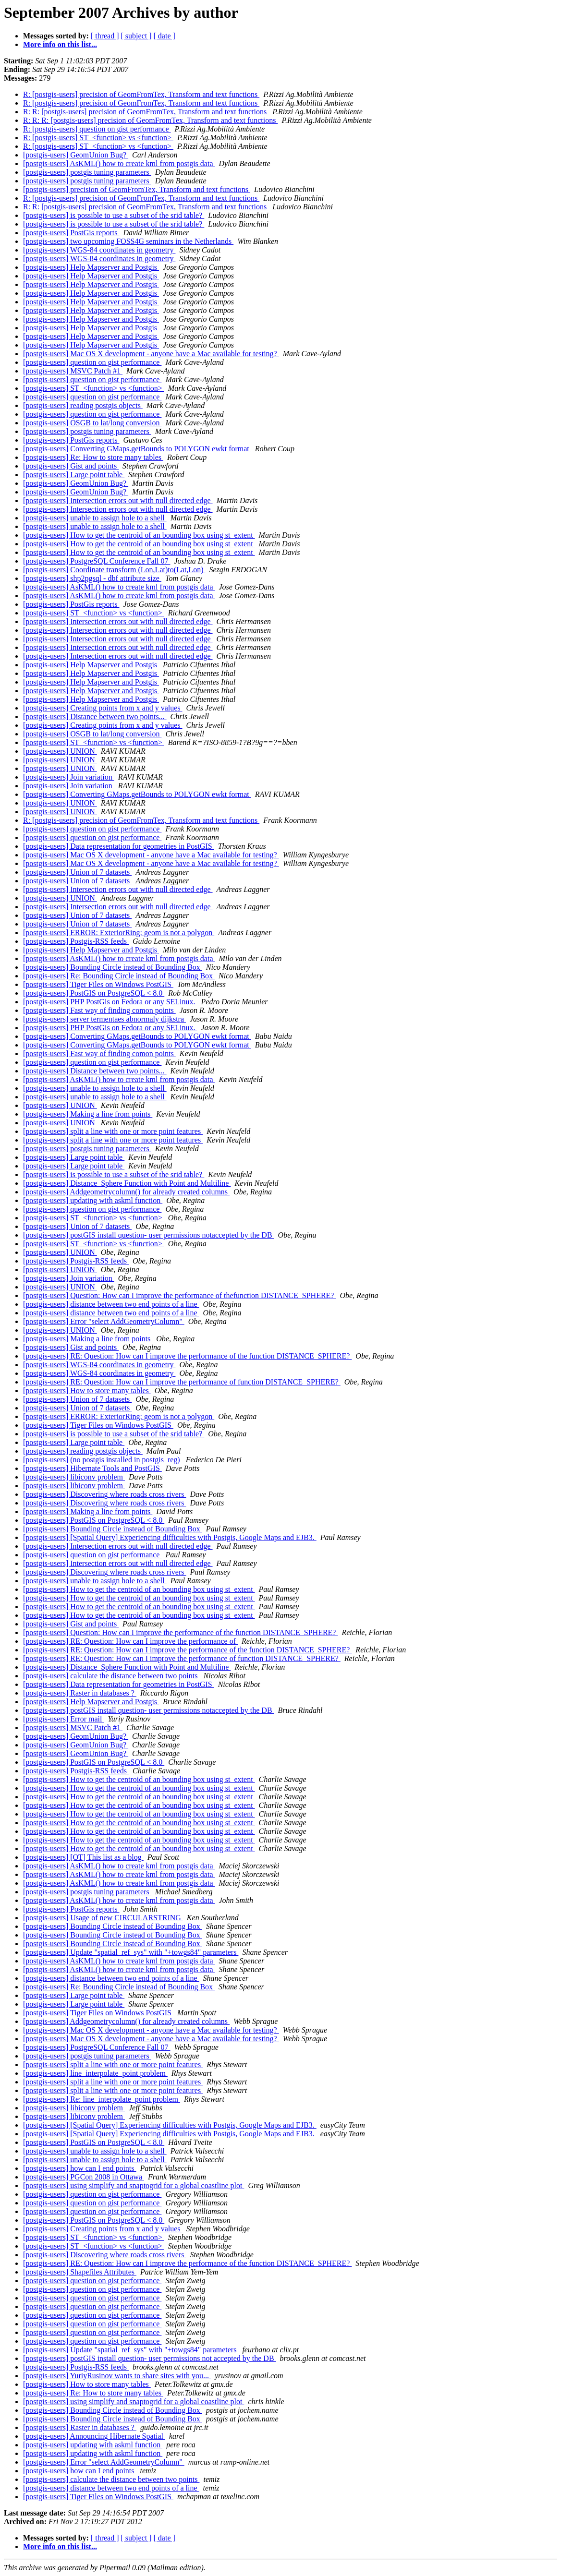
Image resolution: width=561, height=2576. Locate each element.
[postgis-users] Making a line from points (87, 1114)
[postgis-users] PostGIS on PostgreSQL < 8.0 (93, 993)
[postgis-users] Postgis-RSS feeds (76, 941)
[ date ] (164, 36)
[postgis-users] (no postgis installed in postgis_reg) (102, 1460)
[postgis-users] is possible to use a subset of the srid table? (113, 215)
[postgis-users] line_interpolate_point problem (95, 2073)
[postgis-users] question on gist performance (92, 362)
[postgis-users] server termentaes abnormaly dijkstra (104, 1019)
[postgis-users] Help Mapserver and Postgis (91, 267)
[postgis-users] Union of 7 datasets (77, 872)
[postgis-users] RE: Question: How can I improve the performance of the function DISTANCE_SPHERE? (187, 1356)
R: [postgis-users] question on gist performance (97, 129)
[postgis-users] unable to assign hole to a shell (95, 518)
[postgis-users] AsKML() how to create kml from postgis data (119, 163)
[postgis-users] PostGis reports (71, 233)
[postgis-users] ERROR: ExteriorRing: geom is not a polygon (118, 932)
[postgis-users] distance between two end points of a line (111, 1304)
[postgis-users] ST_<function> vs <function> (93, 388)
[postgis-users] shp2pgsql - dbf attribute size (92, 578)
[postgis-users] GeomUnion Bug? (75, 155)
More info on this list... (60, 44)
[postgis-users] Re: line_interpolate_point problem (101, 2099)
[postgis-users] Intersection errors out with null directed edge (118, 500)
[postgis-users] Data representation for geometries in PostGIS (118, 846)
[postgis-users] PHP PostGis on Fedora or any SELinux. (110, 1002)
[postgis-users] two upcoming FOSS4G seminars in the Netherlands (128, 241)
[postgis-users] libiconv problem (74, 1477)
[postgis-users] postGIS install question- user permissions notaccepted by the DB (148, 1235)
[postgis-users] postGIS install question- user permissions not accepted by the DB (149, 2358)
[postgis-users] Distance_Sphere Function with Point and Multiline (127, 1183)
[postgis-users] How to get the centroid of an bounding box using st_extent (139, 535)
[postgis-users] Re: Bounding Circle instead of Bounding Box (119, 976)
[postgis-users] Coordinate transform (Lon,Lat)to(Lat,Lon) (114, 570)
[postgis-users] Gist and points (71, 466)
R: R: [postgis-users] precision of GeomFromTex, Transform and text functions (145, 112)
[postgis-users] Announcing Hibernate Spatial (94, 2436)
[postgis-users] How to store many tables (87, 1390)
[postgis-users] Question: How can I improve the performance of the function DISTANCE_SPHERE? (180, 1632)
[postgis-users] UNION (60, 751)
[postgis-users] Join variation (68, 777)
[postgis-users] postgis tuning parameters (87, 172)
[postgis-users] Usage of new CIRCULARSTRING (103, 1918)
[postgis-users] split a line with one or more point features (113, 1131)
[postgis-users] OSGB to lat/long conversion (92, 423)
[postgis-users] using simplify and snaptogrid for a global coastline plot (133, 2185)
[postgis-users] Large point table (73, 474)
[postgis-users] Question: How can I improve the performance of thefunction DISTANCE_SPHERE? (179, 1295)
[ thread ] (105, 36)
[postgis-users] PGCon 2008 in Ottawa (83, 2177)
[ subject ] (136, 36)
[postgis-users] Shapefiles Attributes (79, 2272)
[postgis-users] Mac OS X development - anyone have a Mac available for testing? (151, 353)
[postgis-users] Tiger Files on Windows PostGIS (98, 984)
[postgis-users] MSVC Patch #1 (72, 371)
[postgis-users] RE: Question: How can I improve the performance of (130, 1641)
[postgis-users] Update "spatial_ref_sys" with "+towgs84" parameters (130, 1952)
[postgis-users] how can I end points (79, 2168)
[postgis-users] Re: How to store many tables (93, 457)
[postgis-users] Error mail (63, 1719)
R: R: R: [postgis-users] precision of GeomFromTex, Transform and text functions (150, 120)
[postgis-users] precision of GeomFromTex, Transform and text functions (136, 189)
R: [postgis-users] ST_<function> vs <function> (98, 137)
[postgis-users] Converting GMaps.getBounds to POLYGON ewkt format (137, 449)
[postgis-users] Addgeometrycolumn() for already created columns (126, 1192)
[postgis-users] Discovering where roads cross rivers (104, 1494)
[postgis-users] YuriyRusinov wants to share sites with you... (117, 2375)
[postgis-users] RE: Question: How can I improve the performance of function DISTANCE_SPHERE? (182, 1382)
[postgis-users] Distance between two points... (95, 716)
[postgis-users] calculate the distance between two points (111, 1676)
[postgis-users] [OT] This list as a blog (83, 1857)
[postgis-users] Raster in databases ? (79, 1693)
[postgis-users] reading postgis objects (83, 405)
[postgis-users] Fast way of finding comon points (99, 1010)
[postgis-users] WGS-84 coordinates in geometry (99, 250)
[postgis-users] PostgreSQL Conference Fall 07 (96, 561)
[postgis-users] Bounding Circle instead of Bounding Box (112, 967)
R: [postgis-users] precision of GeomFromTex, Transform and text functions (141, 94)
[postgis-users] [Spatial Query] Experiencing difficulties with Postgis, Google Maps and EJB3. (170, 1537)
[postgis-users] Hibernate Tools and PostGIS (92, 1468)
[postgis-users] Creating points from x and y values (103, 708)
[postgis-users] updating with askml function (92, 1200)
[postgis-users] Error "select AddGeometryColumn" (103, 1321)
